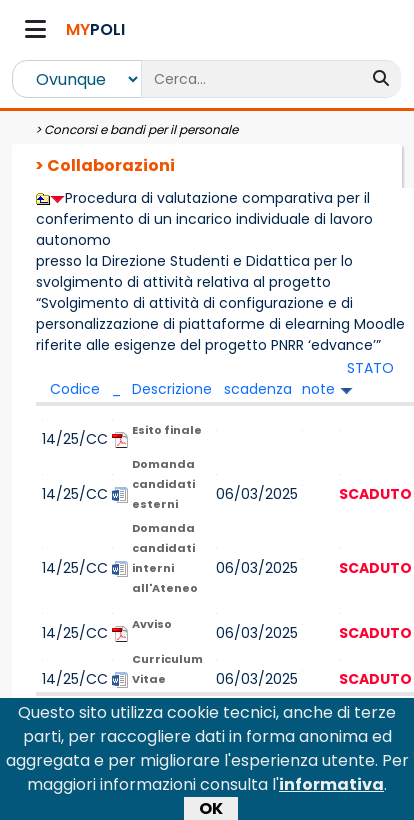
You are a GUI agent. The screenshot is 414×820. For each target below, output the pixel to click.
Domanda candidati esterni (163, 484)
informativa (331, 789)
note (318, 389)
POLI (95, 29)
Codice (75, 389)
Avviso (152, 624)
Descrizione (172, 389)
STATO (370, 368)
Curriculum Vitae (167, 669)
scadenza (258, 389)
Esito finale (167, 430)
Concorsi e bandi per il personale (141, 129)
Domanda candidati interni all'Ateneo (165, 558)
